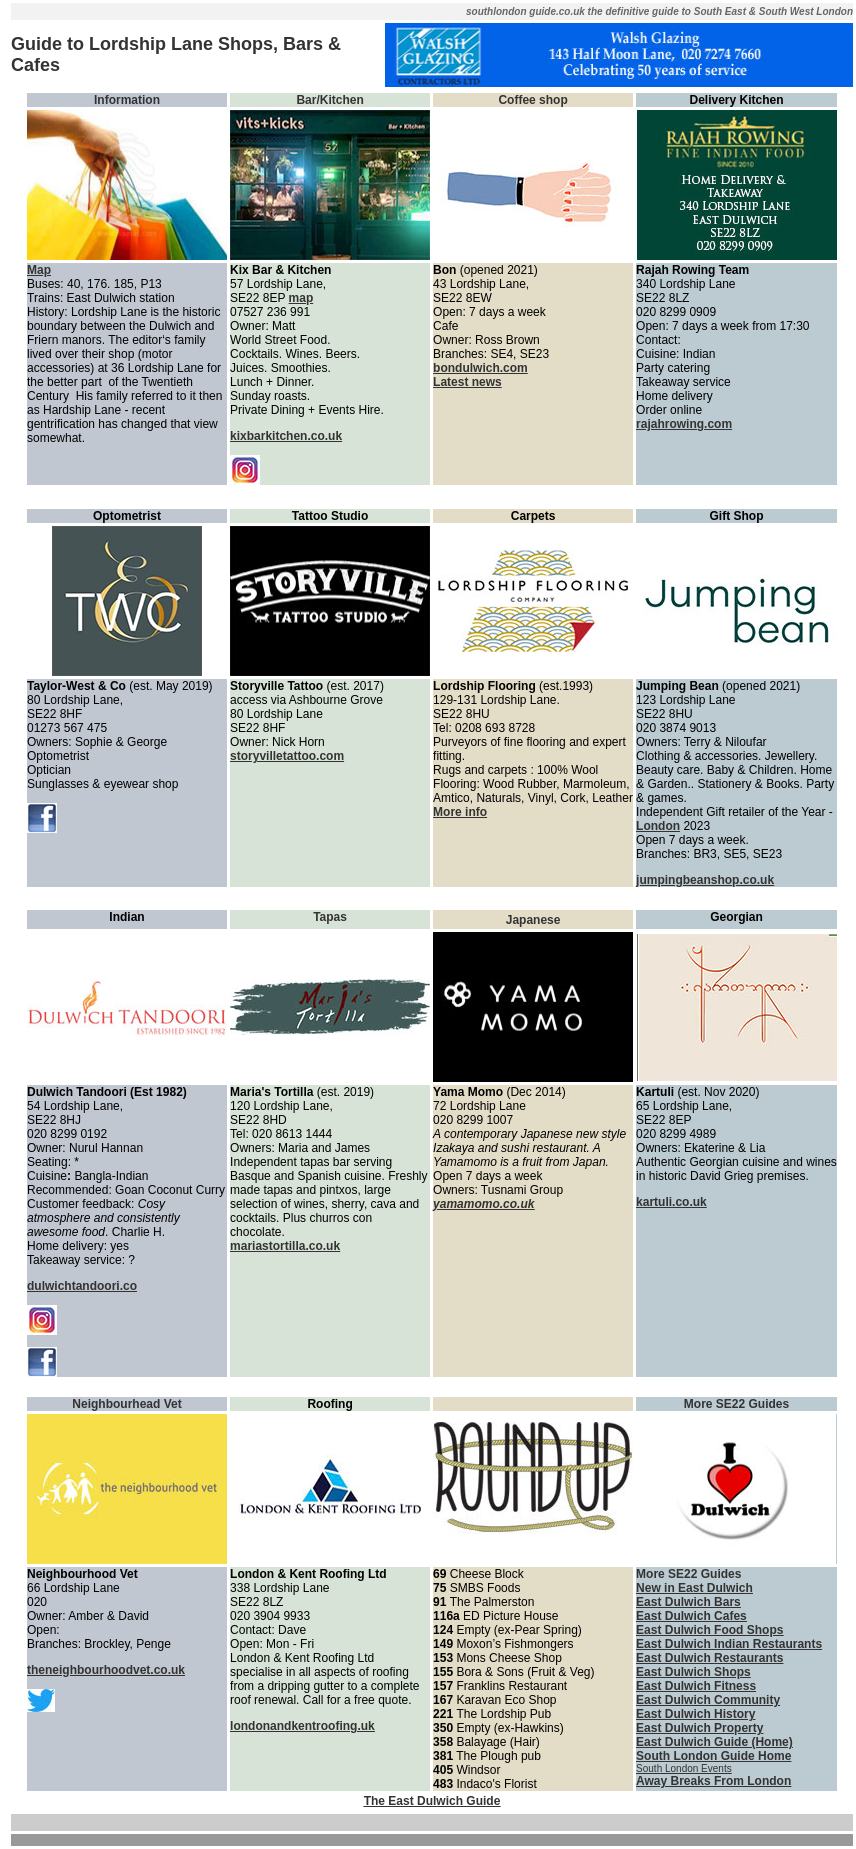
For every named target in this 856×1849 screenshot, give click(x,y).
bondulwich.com (480, 368)
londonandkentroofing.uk (302, 1726)
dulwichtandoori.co (82, 1286)
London (658, 826)
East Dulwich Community (708, 1700)
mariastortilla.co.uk (285, 1246)
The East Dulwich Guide (432, 1801)
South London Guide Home (713, 1756)
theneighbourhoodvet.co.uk (106, 1670)
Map (39, 270)
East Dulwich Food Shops (709, 1630)
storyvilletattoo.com (287, 756)
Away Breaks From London (713, 1781)
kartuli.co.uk (671, 1202)
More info (460, 812)
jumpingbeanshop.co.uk (705, 880)
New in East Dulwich (694, 1588)
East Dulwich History (695, 1714)
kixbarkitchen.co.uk (286, 436)
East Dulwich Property (699, 1728)
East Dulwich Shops (693, 1672)
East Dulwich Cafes (691, 1616)
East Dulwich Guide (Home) (714, 1742)
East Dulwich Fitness (696, 1686)
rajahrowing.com (684, 424)
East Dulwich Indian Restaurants (729, 1644)
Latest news (467, 382)
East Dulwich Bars (688, 1602)
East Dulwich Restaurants (709, 1658)
